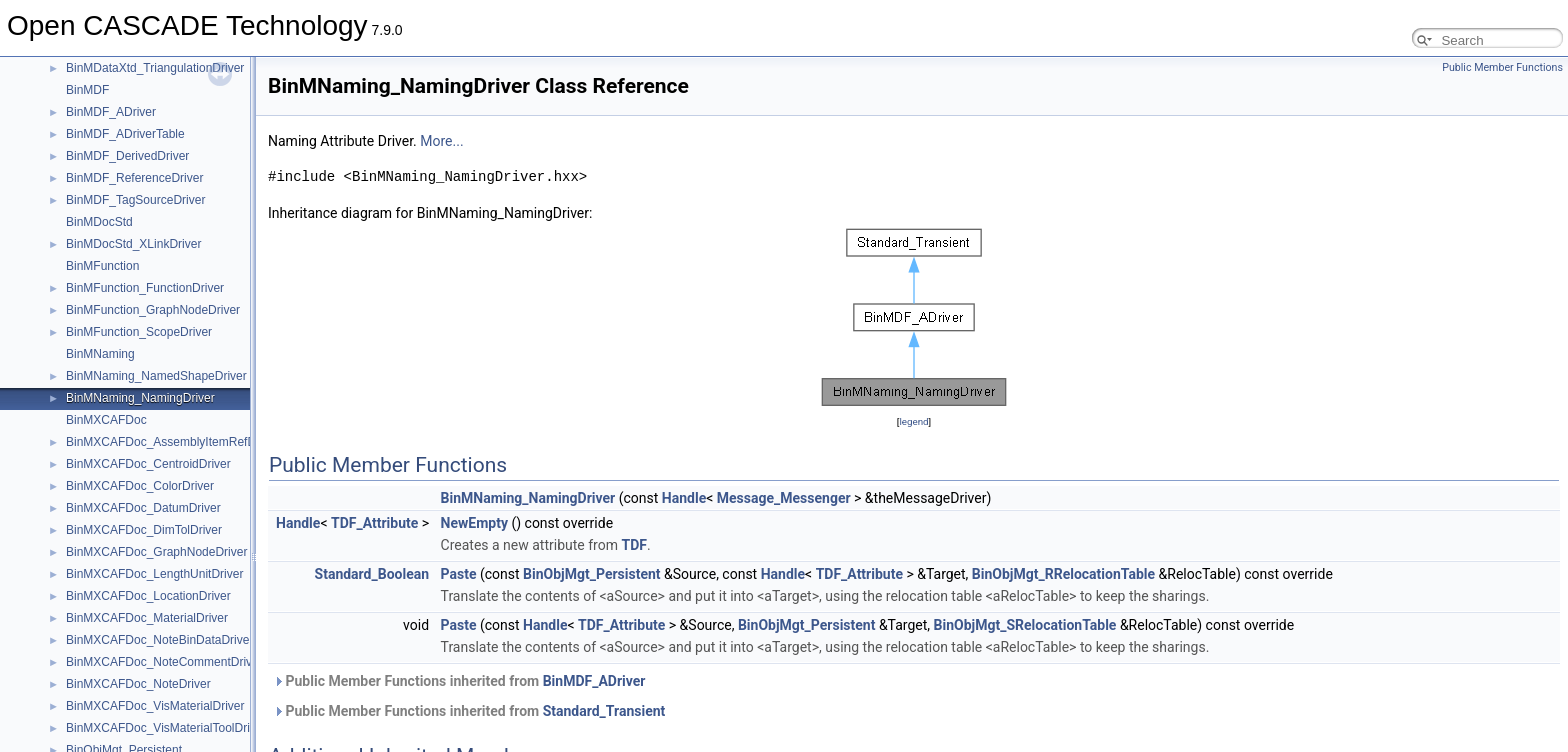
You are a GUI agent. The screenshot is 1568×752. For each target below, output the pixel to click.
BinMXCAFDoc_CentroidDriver (148, 464)
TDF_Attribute (374, 523)
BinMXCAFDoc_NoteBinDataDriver (159, 640)
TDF (633, 545)
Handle (684, 498)
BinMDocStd (99, 222)
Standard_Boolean (372, 574)
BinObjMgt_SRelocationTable (1025, 625)
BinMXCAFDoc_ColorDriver (140, 486)
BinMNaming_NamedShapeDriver (156, 376)
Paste (459, 574)
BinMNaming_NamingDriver (140, 398)
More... (441, 141)
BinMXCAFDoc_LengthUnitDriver (154, 574)
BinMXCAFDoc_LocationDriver (148, 596)
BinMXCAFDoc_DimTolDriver (144, 530)
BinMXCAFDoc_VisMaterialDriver (155, 706)
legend (913, 421)
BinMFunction (102, 266)
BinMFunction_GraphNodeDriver (153, 310)
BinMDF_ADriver (111, 112)
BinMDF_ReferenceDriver (134, 178)
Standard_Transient (604, 711)
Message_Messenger (784, 498)
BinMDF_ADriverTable (125, 134)
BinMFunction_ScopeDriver (139, 332)
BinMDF (87, 90)
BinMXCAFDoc (106, 420)
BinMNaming (100, 354)
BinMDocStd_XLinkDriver (133, 244)
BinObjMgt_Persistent (591, 574)
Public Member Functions (1502, 67)
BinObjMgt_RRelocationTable (1063, 574)
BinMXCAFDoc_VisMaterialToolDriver (166, 728)
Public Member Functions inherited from (459, 681)
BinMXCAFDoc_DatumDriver (143, 508)
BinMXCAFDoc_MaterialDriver (147, 618)
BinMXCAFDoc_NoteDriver (138, 684)
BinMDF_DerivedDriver (127, 156)
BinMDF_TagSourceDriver (135, 200)
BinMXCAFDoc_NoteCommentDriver (164, 662)
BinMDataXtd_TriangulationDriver (155, 68)
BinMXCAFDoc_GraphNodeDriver (156, 552)
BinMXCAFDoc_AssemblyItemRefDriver (172, 442)
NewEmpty (474, 523)
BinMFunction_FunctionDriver (145, 288)
